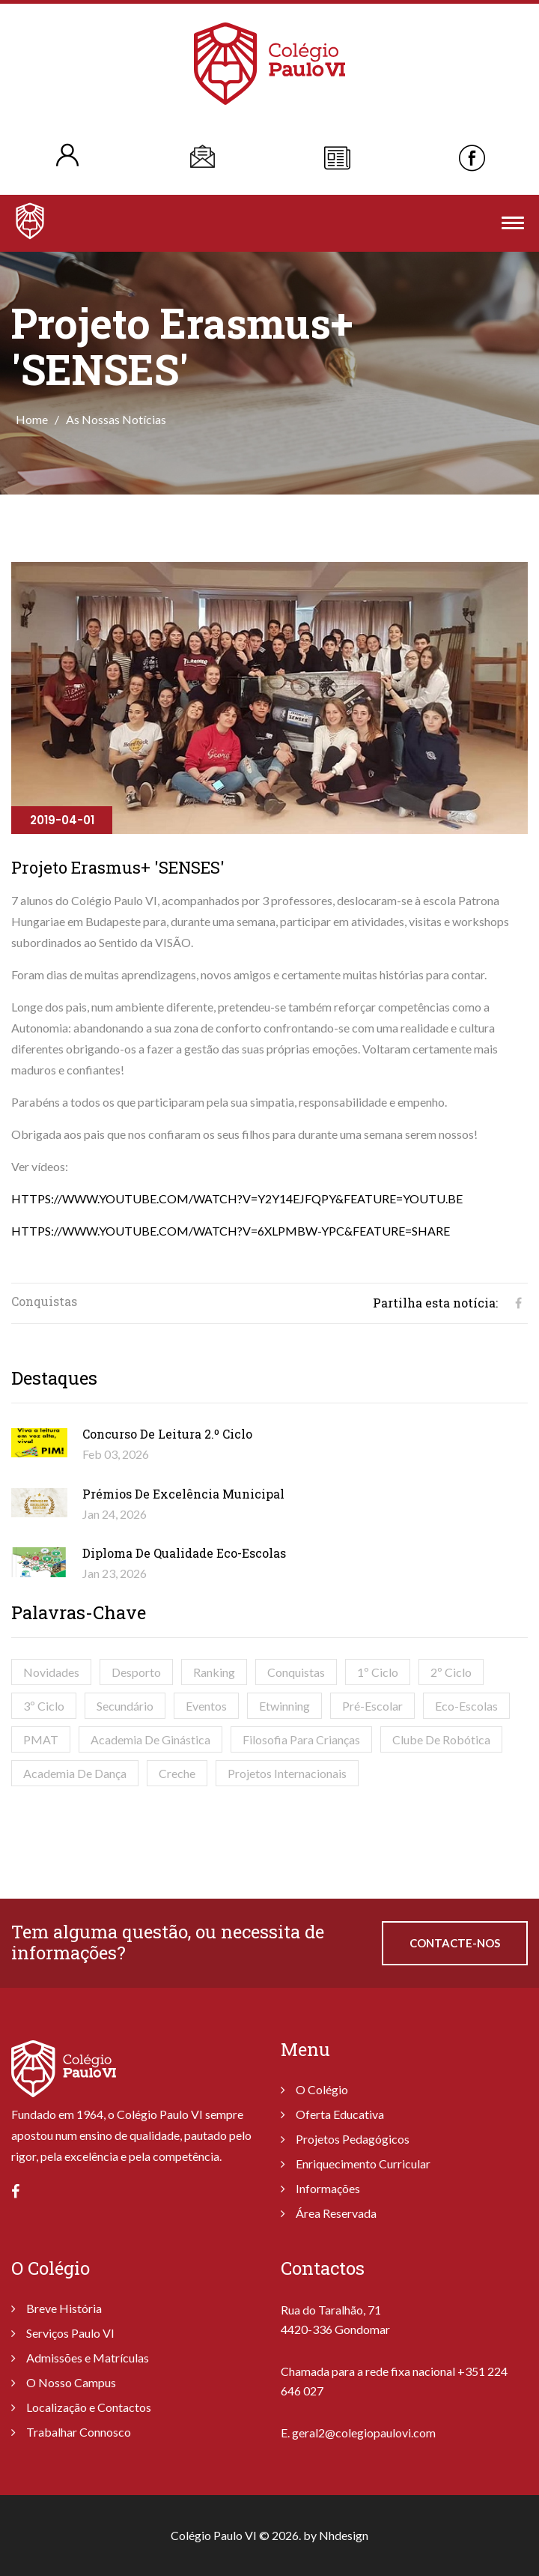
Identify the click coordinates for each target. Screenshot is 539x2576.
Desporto (136, 1672)
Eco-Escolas (466, 1706)
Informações (328, 2188)
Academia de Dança (75, 1773)
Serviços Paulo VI (70, 2333)
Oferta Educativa (340, 2114)
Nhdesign (343, 2535)
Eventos (206, 1706)
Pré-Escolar (372, 1706)
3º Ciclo (43, 1706)
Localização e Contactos (88, 2407)
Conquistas (296, 1672)
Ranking (214, 1672)
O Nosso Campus (71, 2382)
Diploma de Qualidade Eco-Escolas (184, 1553)
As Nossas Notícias (116, 419)
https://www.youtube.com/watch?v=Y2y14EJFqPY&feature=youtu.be (237, 1198)
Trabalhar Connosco (78, 2432)
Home (31, 419)
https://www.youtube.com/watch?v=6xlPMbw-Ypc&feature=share (230, 1231)
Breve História (64, 2308)
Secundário (125, 1706)
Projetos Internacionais (287, 1773)
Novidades (51, 1672)
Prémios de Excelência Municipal (183, 1494)
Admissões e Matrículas (87, 2357)
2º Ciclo (451, 1672)
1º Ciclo (377, 1672)
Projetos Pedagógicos (352, 2139)
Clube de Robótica (441, 1739)
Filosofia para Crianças (301, 1739)
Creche (177, 1773)
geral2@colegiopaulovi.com (364, 2432)
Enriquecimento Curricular (363, 2163)
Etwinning (284, 1706)
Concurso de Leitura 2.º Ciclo (167, 1434)
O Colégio (322, 2089)
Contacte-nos (454, 1943)
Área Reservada (336, 2213)
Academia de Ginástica (150, 1739)
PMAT (40, 1739)
